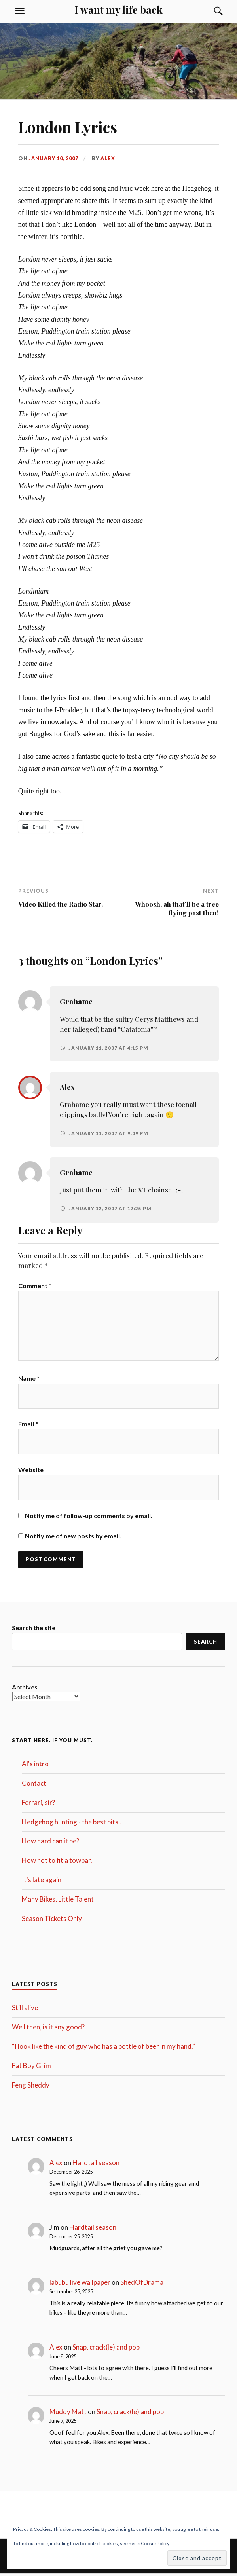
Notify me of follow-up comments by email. (88, 1517)
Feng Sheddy (30, 2087)
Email (28, 1425)
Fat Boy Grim (31, 2068)
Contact (34, 1785)
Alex (108, 158)
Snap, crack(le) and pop (106, 2349)
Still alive (25, 2010)
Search (205, 1643)
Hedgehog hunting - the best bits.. (71, 1824)
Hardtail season (95, 2164)
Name (29, 1380)
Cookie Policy (155, 2543)
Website (31, 1471)
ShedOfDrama (141, 2284)
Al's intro (35, 1766)
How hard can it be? (50, 1843)
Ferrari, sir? (38, 1805)
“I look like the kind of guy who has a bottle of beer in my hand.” (103, 2048)
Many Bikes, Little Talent (58, 1901)
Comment (34, 1285)
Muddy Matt (68, 2414)
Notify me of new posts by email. (73, 1537)
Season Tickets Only (52, 1920)
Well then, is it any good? (48, 2029)
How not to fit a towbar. (57, 1862)
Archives (25, 1689)
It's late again (41, 1882)
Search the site (33, 1630)
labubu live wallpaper (79, 2284)
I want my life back (118, 9)
